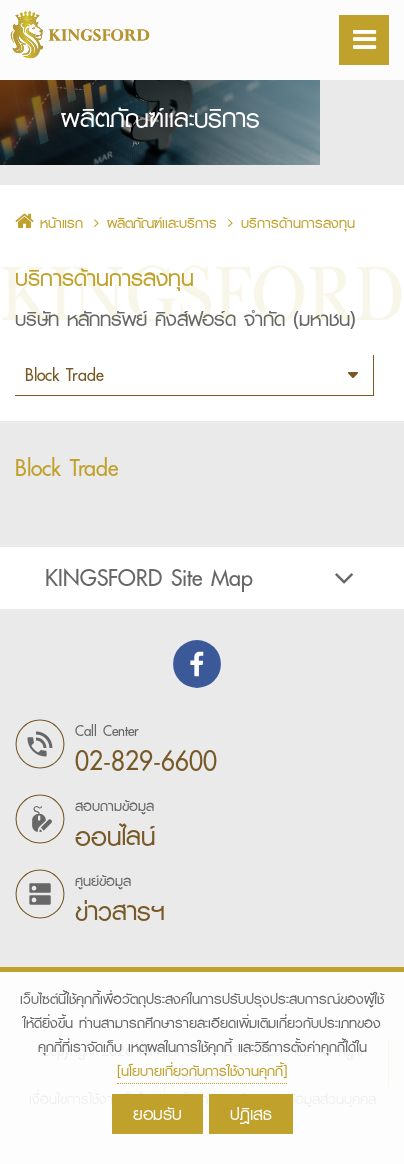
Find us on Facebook (197, 687)
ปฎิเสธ (251, 1113)
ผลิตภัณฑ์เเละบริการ (162, 246)
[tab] (202, 601)
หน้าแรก (49, 246)
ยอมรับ (157, 1113)
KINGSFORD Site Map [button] (202, 601)
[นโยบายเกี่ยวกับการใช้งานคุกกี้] (202, 1071)
